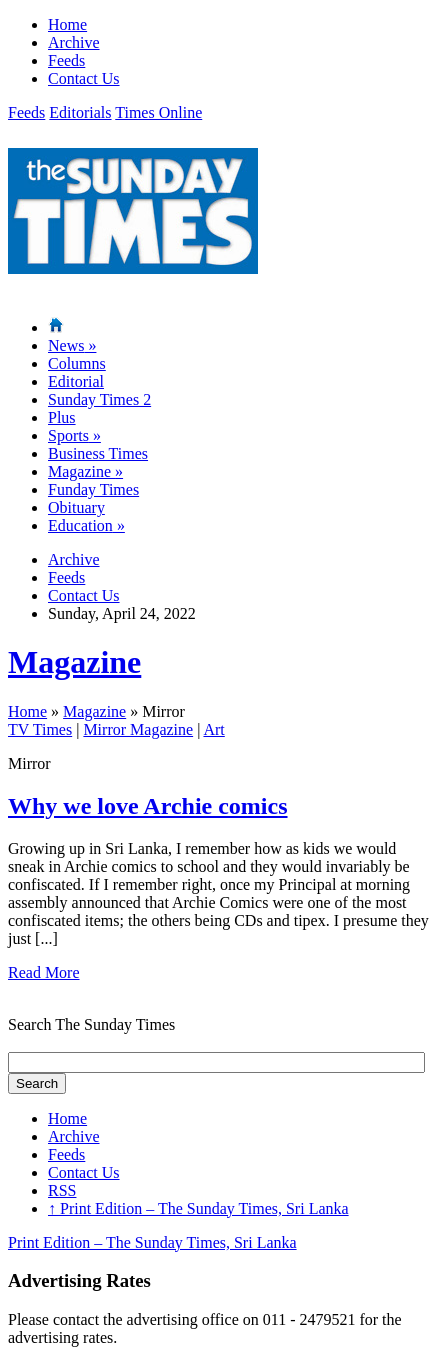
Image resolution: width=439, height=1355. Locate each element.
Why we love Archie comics (148, 806)
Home (67, 24)
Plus (62, 417)
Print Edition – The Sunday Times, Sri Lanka (198, 1208)
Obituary (76, 507)
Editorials (80, 112)
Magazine (85, 471)
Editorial (76, 381)
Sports (74, 435)
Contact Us (84, 78)
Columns (77, 363)
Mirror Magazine (138, 729)
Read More (44, 972)
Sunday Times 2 (99, 399)
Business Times (98, 453)
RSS (62, 1190)
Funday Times (93, 489)
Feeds (66, 60)
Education (86, 525)
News (72, 345)
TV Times (40, 729)
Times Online (158, 112)
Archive (74, 42)
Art (213, 729)
